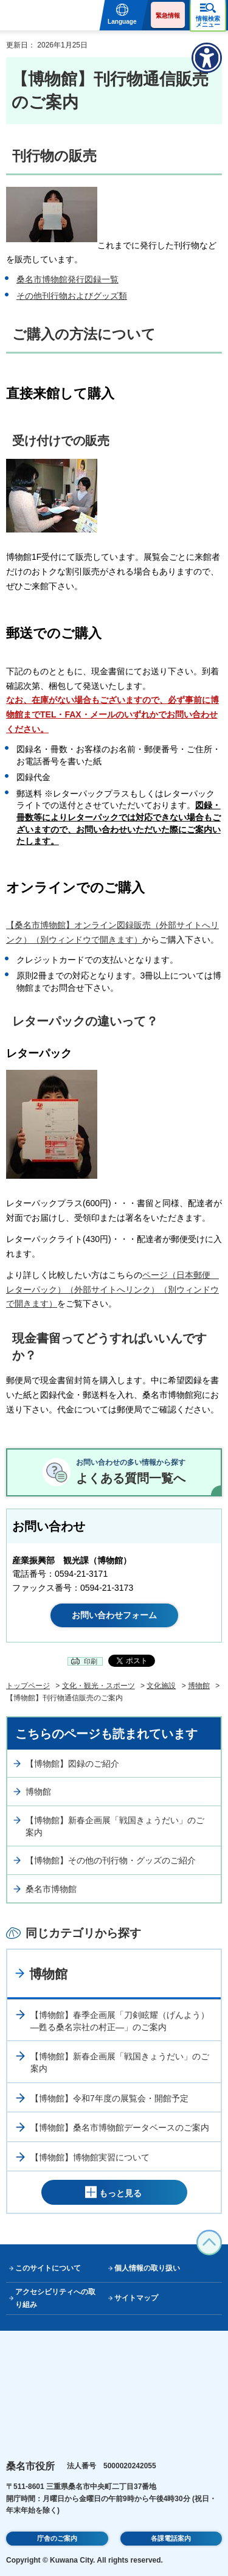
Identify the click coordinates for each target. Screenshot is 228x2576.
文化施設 (161, 1685)
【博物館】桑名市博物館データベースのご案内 (119, 2127)
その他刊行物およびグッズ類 (71, 296)
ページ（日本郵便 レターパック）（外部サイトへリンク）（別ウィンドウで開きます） (112, 1289)
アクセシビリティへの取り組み (55, 2298)
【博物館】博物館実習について (90, 2157)
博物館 (199, 1685)
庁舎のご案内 (57, 2538)
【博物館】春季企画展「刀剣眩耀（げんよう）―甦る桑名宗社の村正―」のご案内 (119, 2021)
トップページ (28, 1685)
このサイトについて (48, 2268)
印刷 (90, 1661)
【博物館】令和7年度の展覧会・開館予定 (109, 2098)
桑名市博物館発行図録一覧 (67, 279)
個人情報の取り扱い (147, 2268)
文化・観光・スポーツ (98, 1685)
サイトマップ (136, 2298)
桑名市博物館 (51, 1889)
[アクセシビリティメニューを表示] (207, 58)
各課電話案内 (171, 2538)
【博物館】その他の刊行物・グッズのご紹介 (111, 1860)
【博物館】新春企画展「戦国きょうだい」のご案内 (115, 1826)
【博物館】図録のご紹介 (72, 1763)
